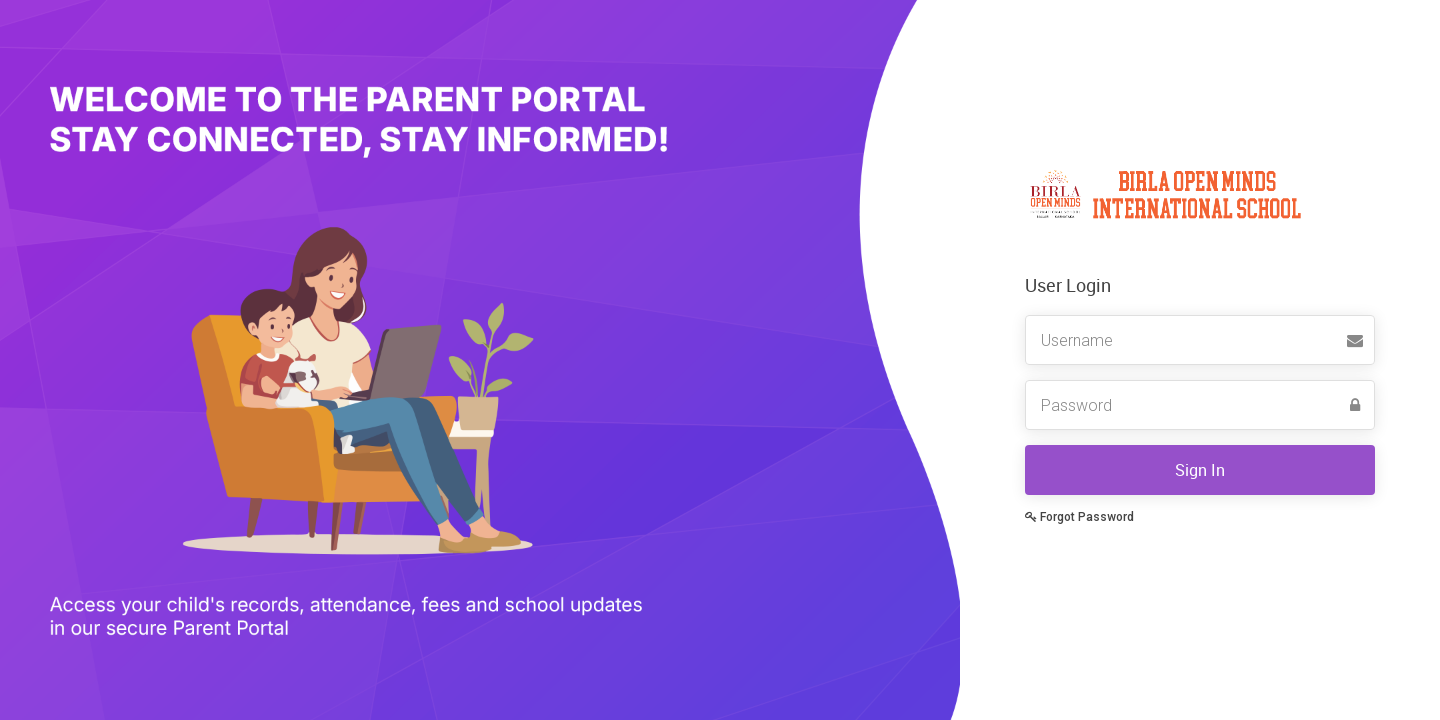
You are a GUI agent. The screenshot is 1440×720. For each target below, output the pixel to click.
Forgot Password (1079, 517)
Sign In (1200, 470)
